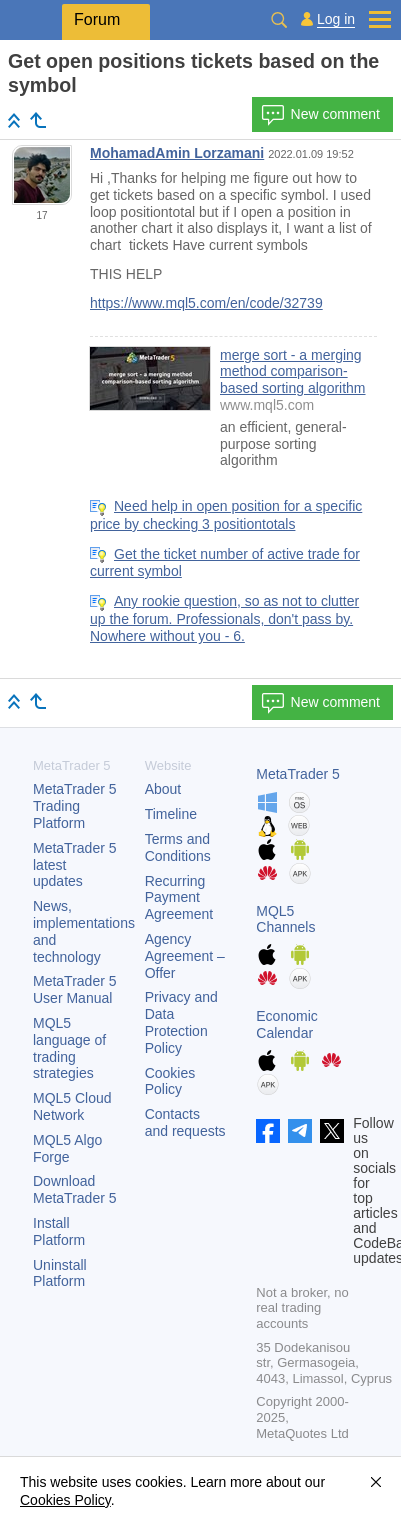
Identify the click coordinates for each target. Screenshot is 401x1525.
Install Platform (59, 1231)
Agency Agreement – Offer (185, 956)
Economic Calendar (286, 1024)
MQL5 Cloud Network (72, 1106)
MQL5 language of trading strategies (69, 1048)
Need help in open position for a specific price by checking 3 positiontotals (226, 515)
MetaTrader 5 (298, 774)
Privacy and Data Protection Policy (181, 1022)
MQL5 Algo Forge (67, 1148)
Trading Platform (75, 806)
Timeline (171, 814)
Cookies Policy (170, 1081)
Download (75, 1189)
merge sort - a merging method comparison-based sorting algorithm (293, 372)
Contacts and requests (185, 1122)
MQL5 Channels (285, 919)
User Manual (75, 989)
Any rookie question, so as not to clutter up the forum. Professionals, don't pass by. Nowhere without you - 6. (224, 618)
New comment (320, 115)
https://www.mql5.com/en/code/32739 (206, 303)
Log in (336, 19)
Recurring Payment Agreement (179, 898)
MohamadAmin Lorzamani (177, 153)
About (163, 789)
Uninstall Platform (60, 1273)
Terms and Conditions (178, 847)
